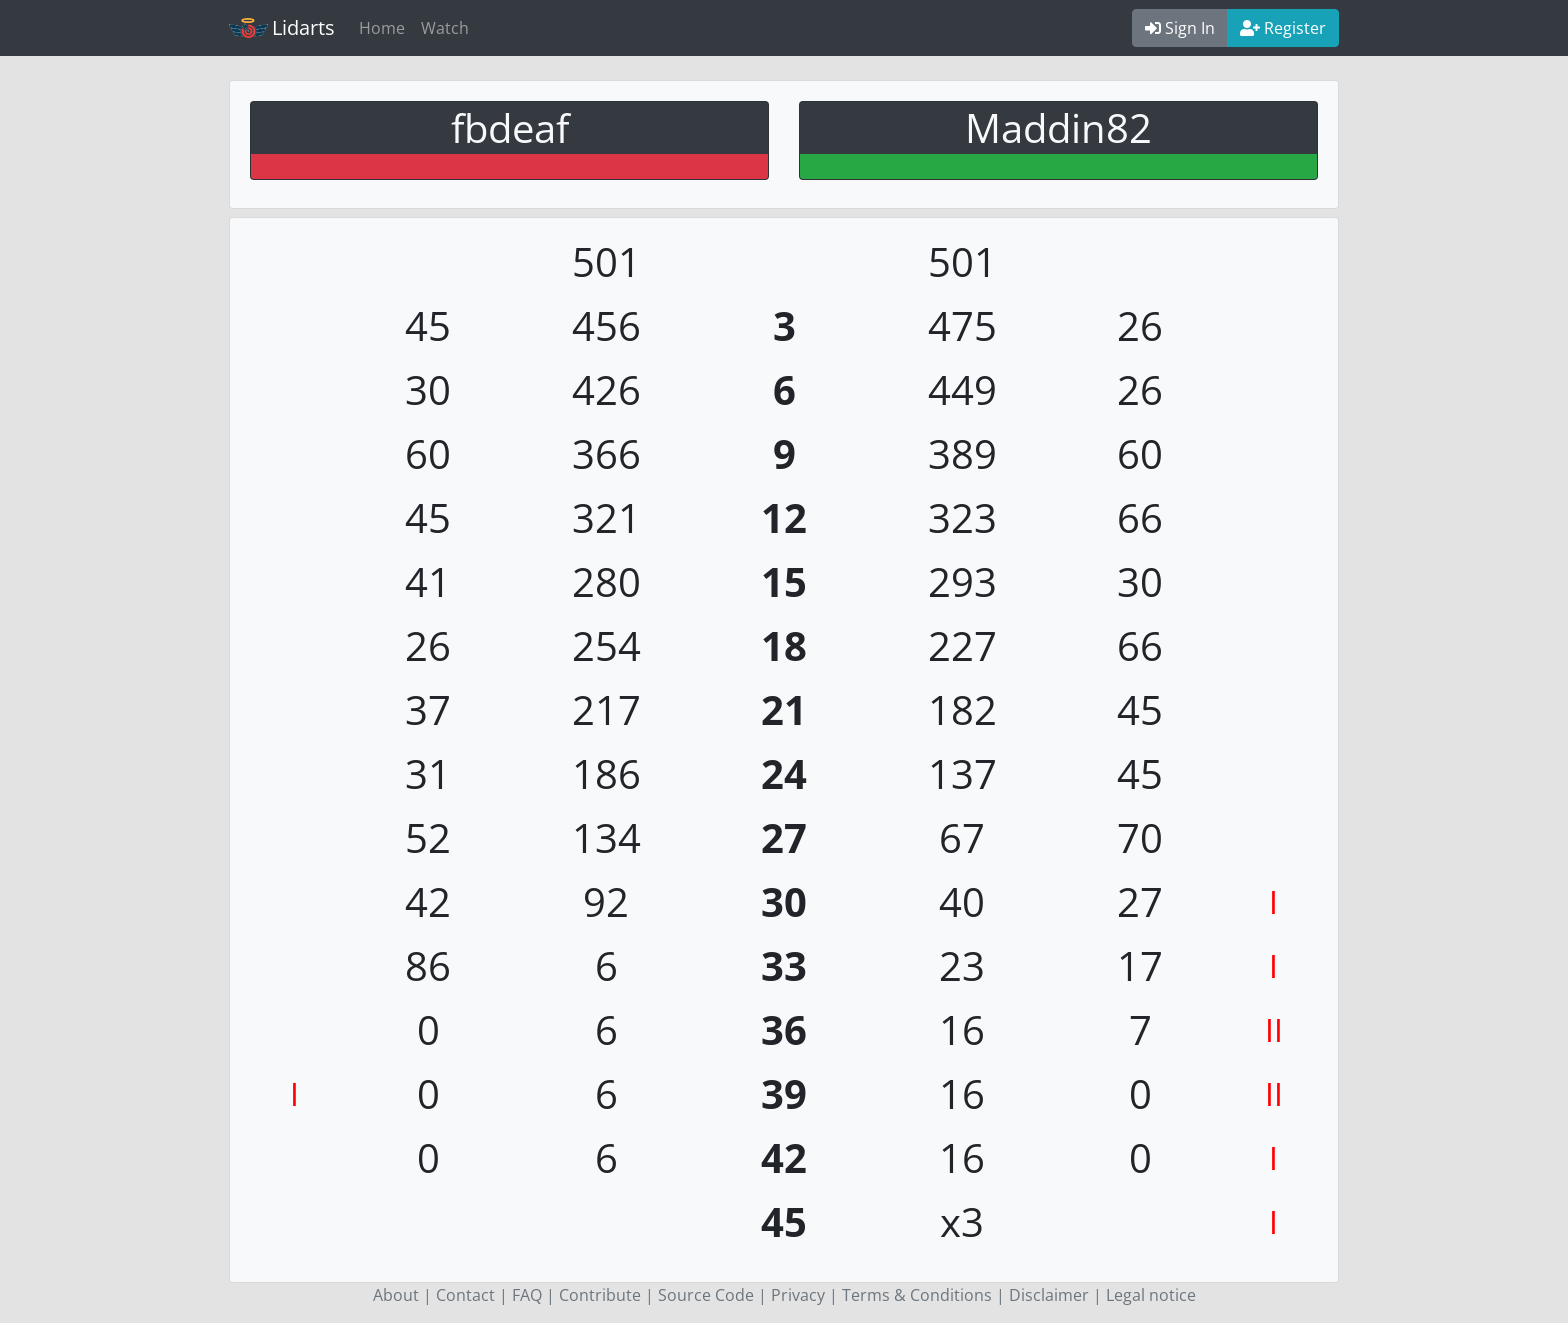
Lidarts (282, 27)
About (396, 1295)
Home (382, 28)
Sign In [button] (1180, 28)
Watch (445, 28)
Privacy (798, 1295)
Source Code (706, 1295)
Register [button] (1283, 28)
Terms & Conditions (917, 1295)
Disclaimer (1049, 1295)
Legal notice (1151, 1295)
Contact (465, 1295)
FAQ (527, 1295)
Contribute (600, 1295)
